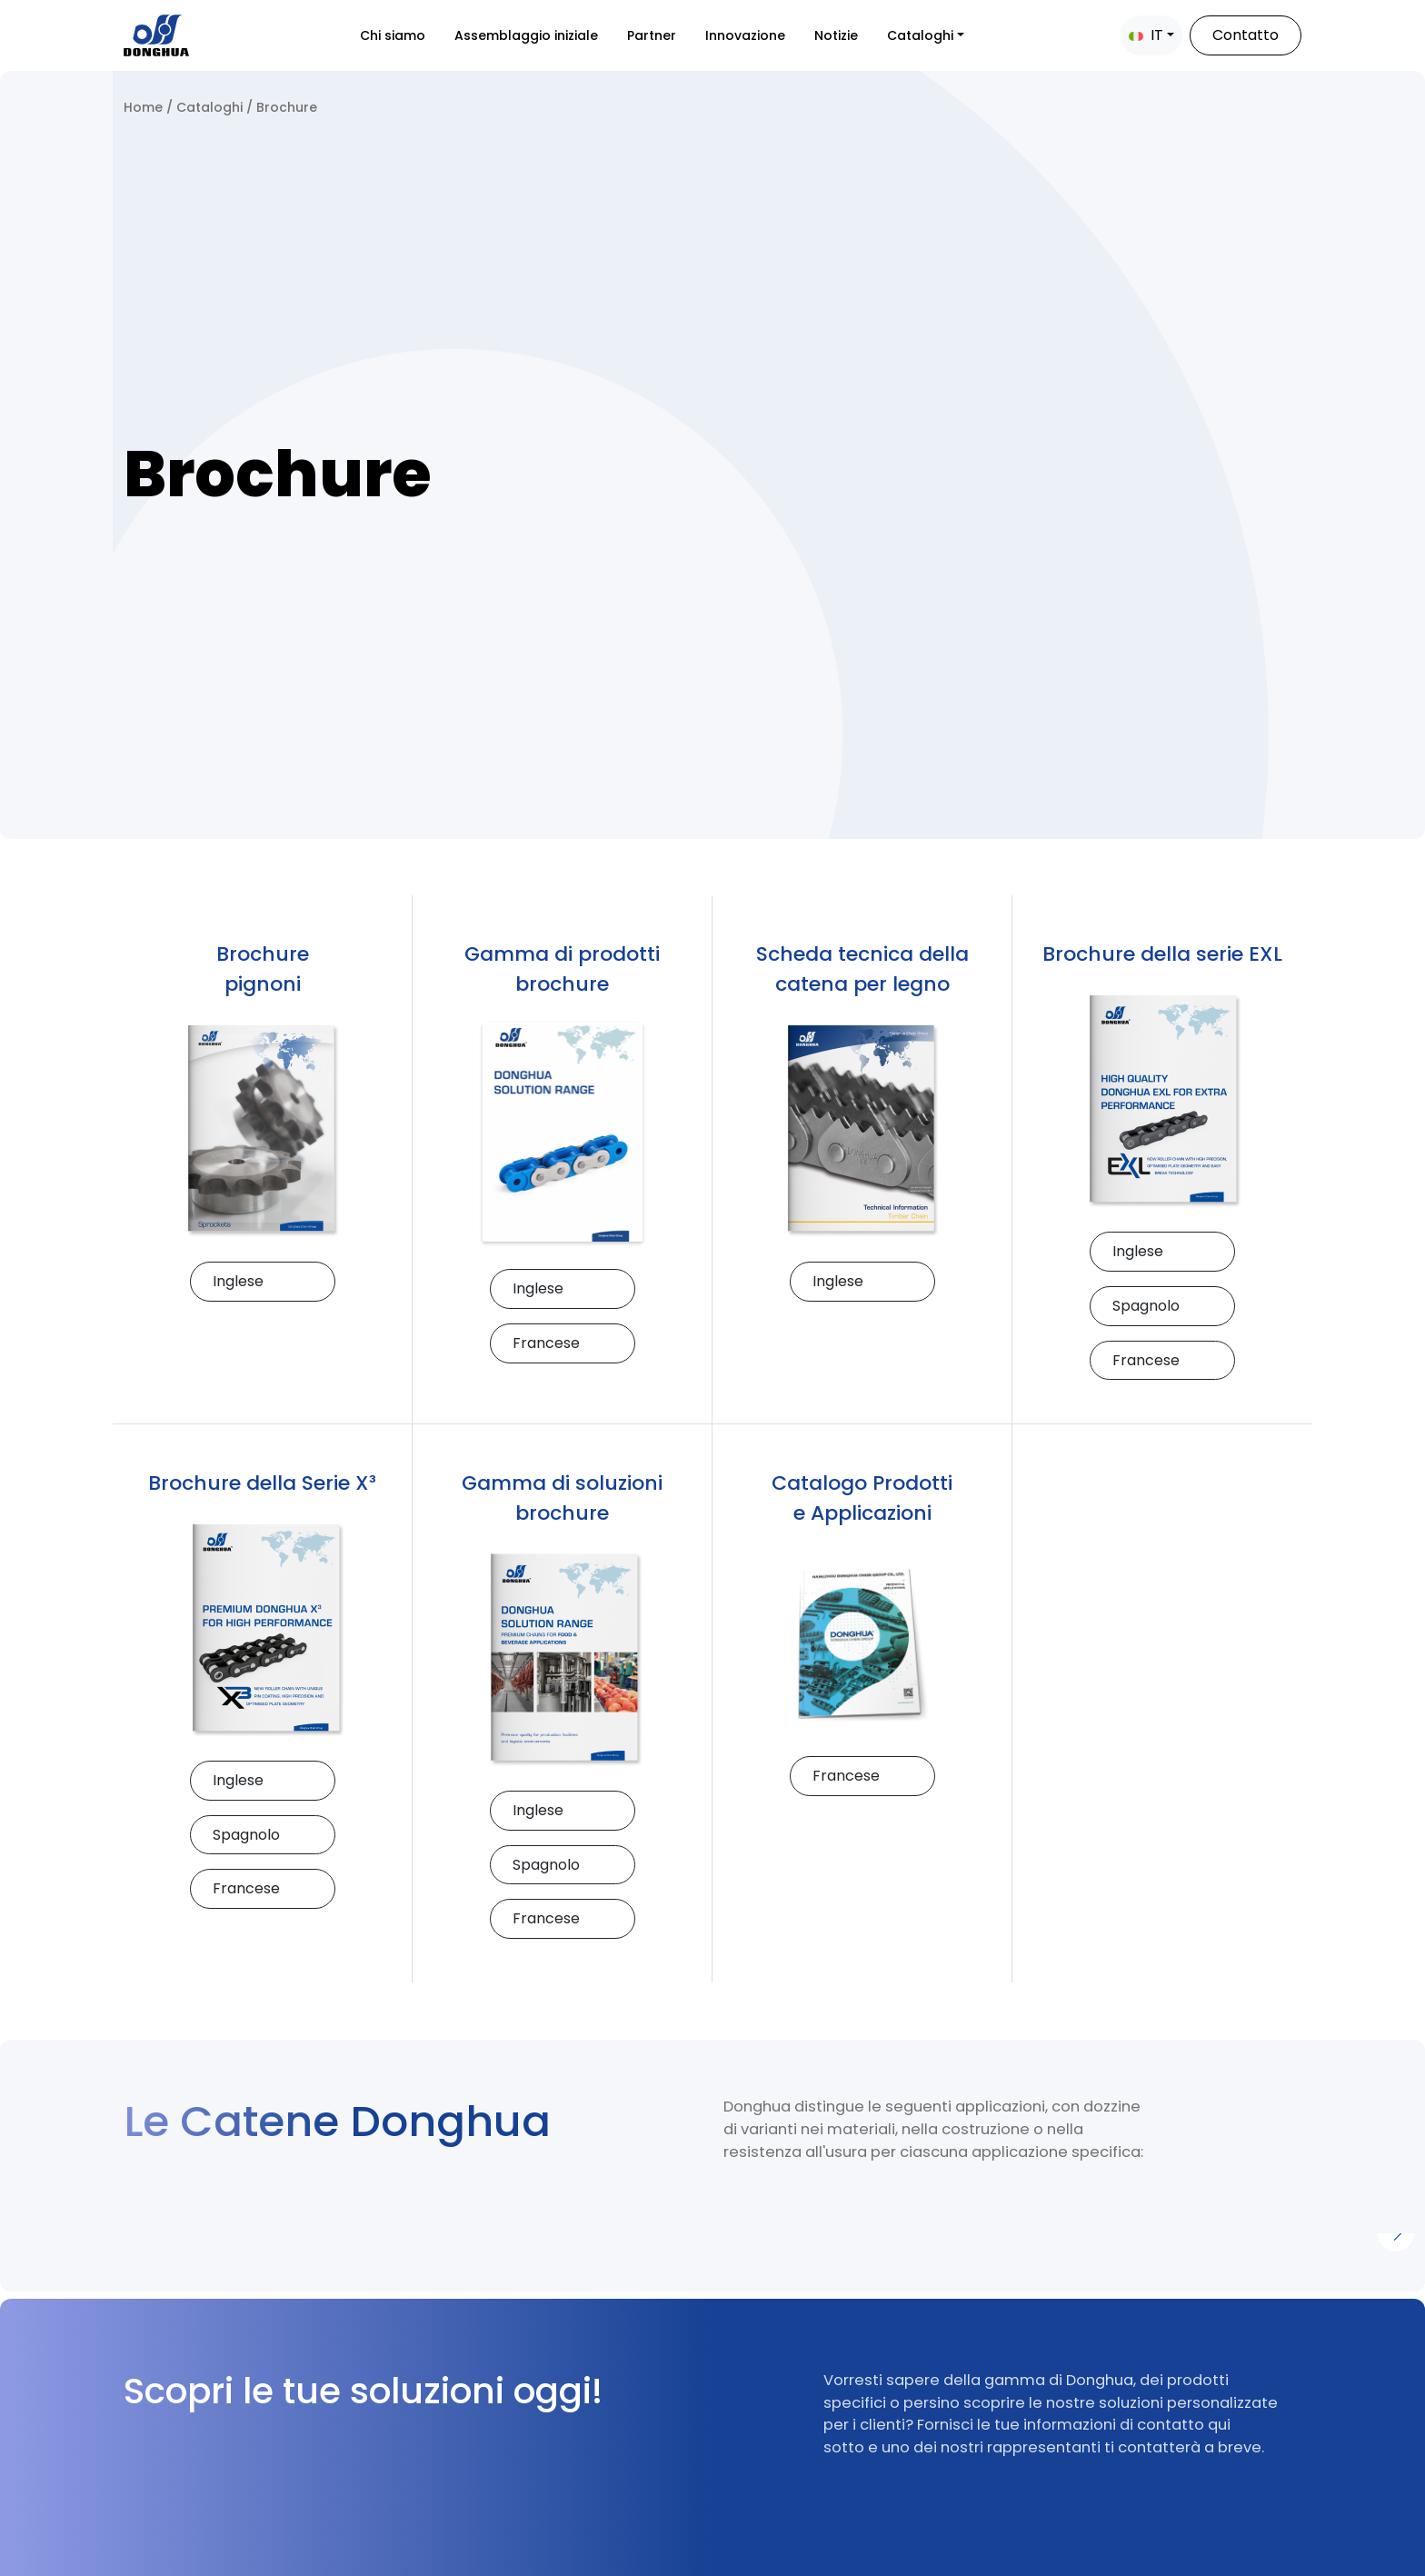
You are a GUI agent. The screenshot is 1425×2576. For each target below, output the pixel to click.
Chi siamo (392, 35)
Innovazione (745, 35)
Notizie (836, 35)
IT (1146, 35)
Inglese (238, 1281)
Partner (651, 35)
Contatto (1245, 35)
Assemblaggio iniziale (526, 35)
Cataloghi (920, 35)
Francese (546, 1343)
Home (143, 107)
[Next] (1396, 2233)
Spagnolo (1146, 1305)
